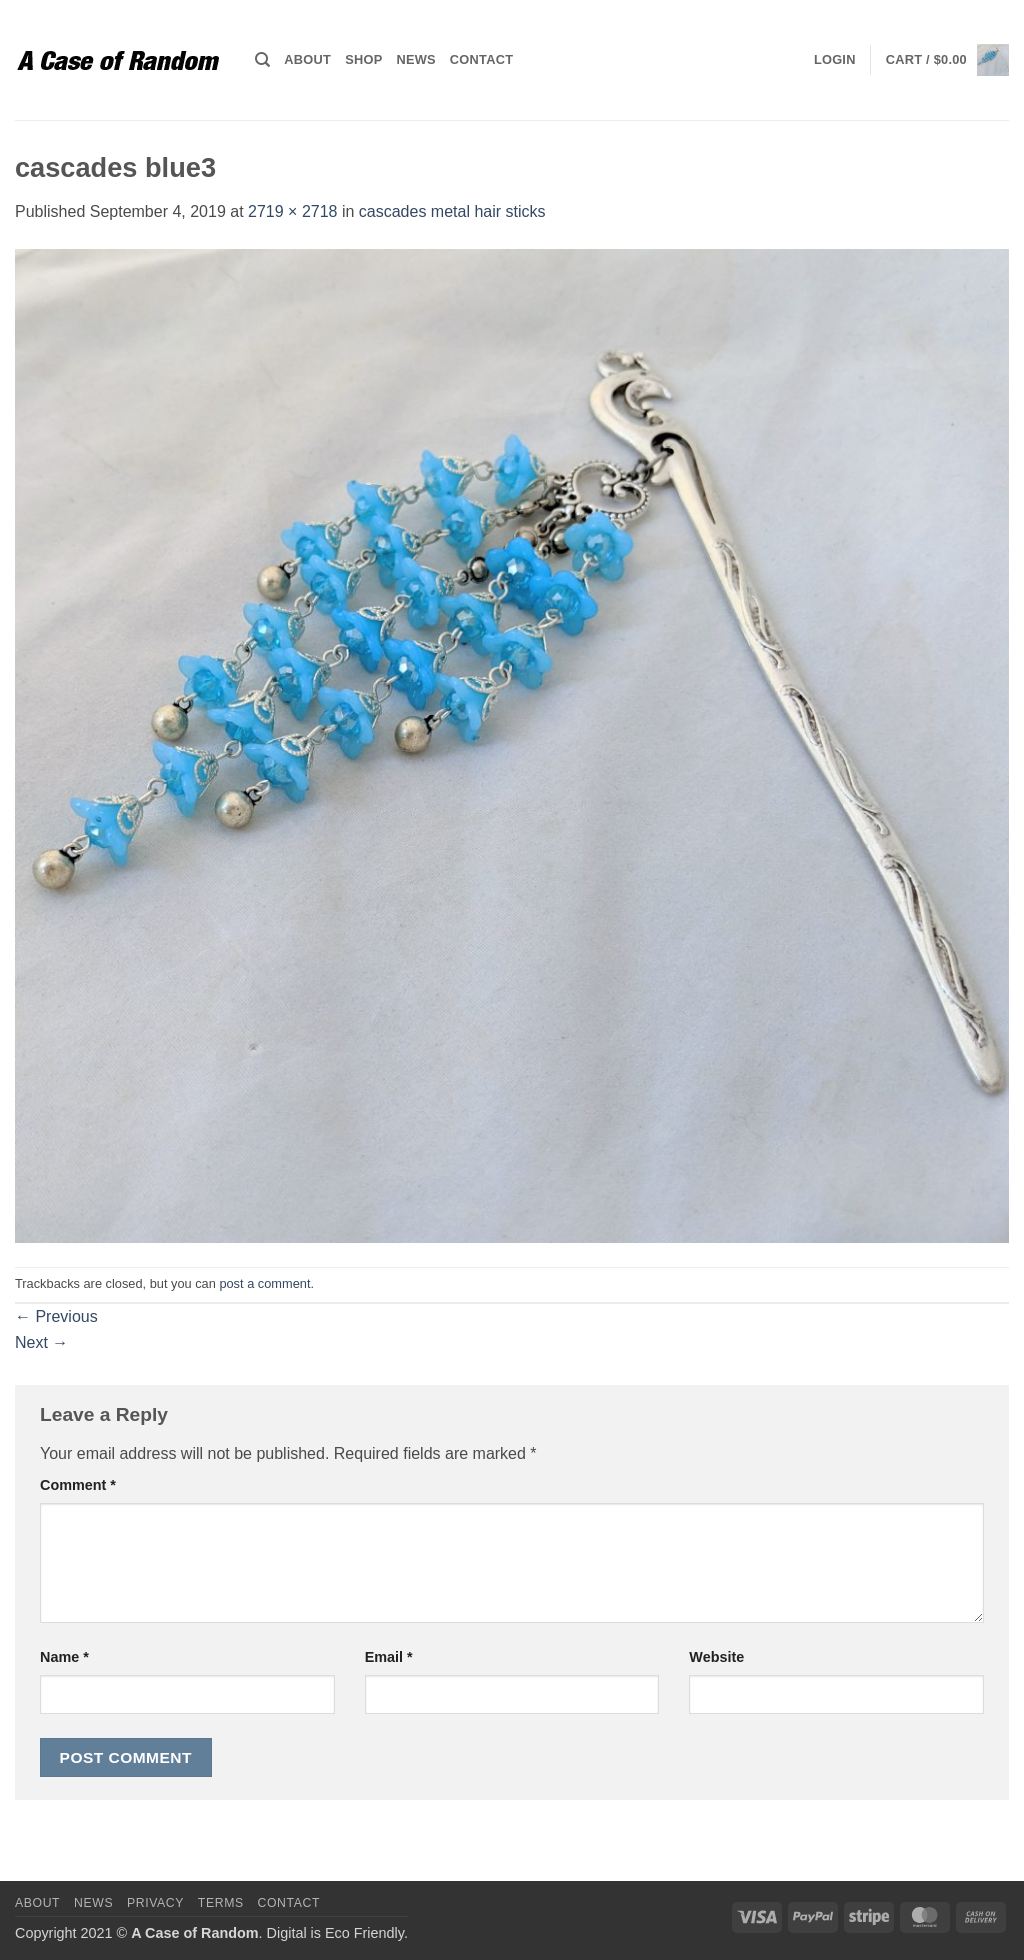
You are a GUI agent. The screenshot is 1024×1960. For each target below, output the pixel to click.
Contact (481, 59)
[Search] (262, 60)
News (415, 59)
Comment (78, 1485)
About (307, 59)
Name (64, 1657)
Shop (363, 59)
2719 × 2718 (292, 211)
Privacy (155, 1903)
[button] (835, 60)
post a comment (264, 1283)
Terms (221, 1903)
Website (716, 1657)
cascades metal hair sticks (452, 211)
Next (41, 1342)
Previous (56, 1316)
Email (389, 1657)
